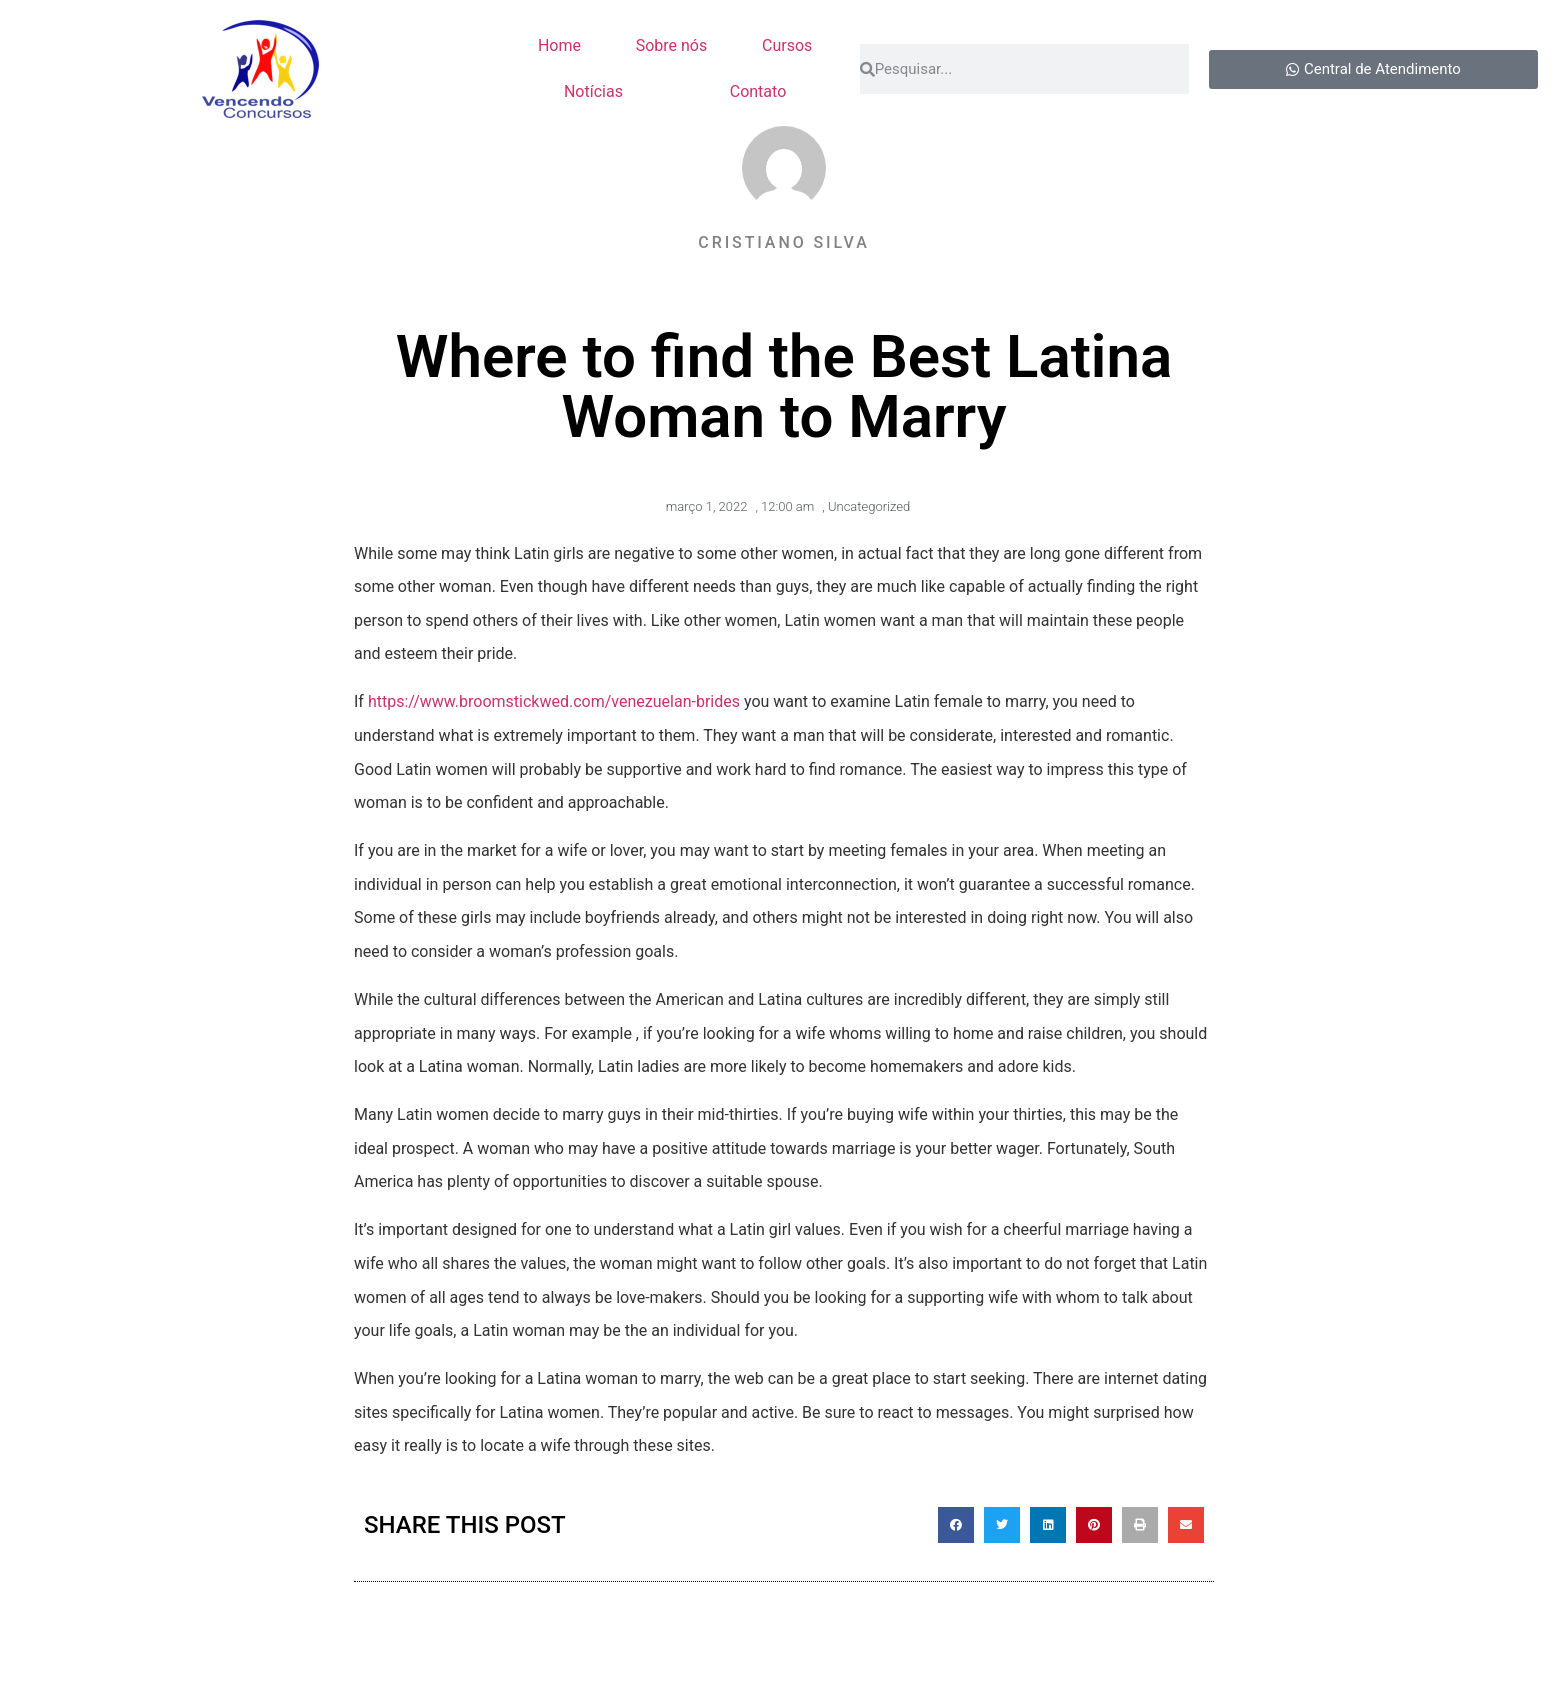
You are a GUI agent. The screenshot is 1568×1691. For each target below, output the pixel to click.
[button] (956, 1525)
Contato (758, 91)
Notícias (593, 91)
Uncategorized (869, 506)
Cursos (787, 45)
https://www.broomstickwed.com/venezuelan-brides (554, 701)
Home (559, 45)
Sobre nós (672, 45)
